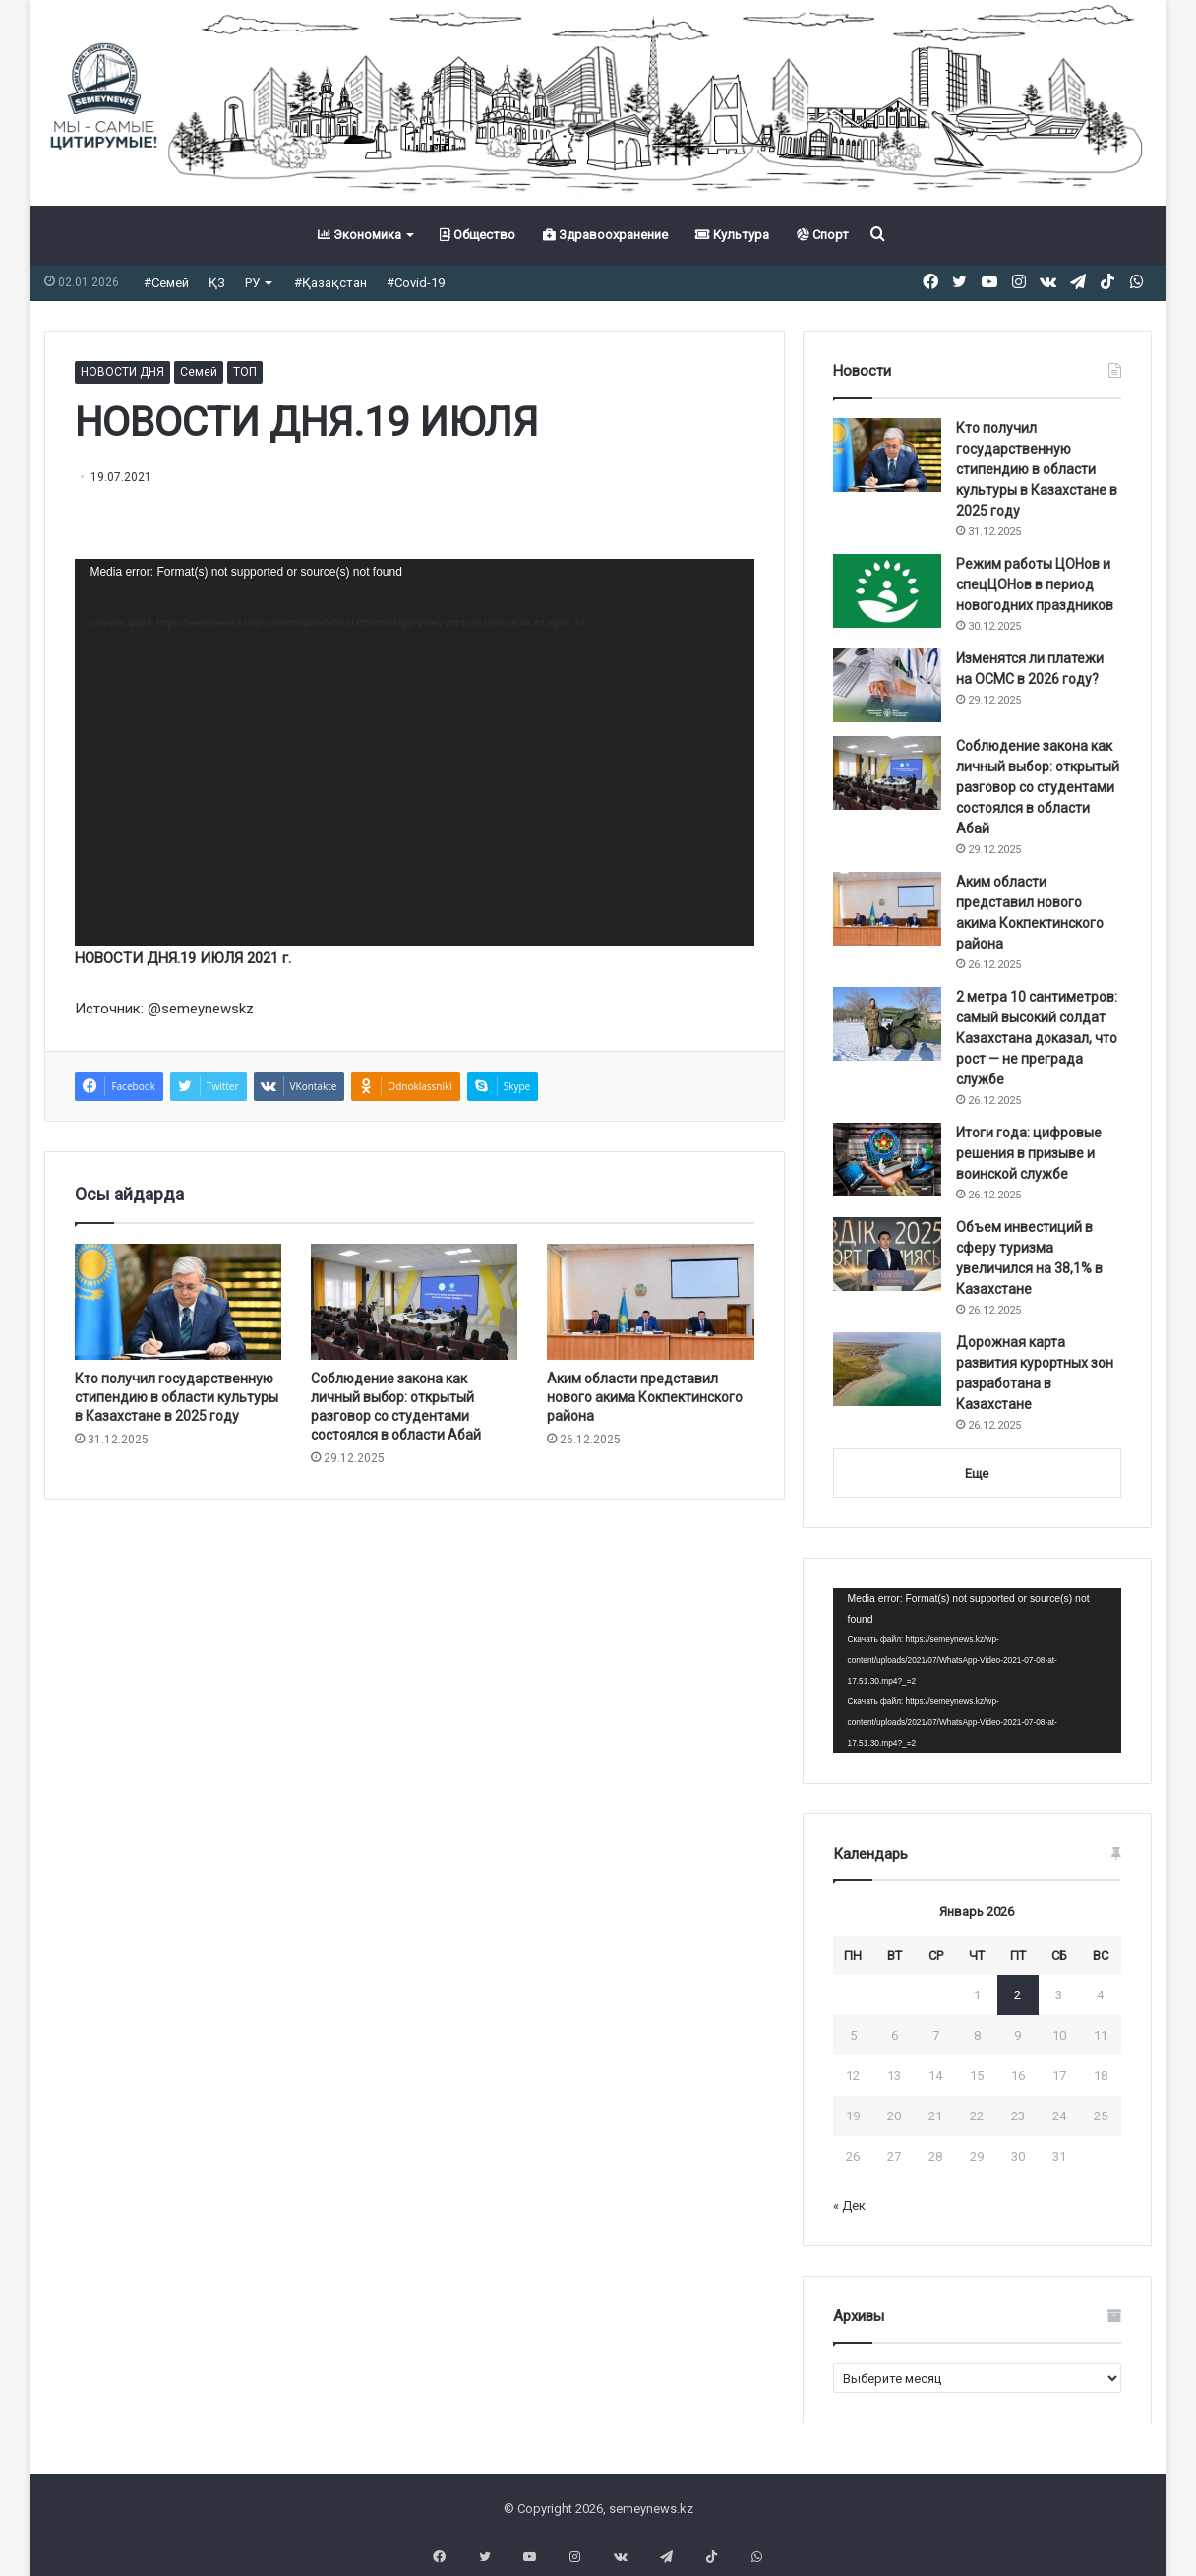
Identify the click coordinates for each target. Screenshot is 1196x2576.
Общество (477, 234)
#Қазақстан (330, 283)
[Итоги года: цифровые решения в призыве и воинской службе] (887, 1159)
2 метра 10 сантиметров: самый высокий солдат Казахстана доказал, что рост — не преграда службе (1036, 1038)
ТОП (245, 372)
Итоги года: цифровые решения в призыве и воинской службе (1029, 1153)
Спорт (823, 234)
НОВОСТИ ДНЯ (122, 372)
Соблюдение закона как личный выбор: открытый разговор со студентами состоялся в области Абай (1037, 787)
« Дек (849, 2205)
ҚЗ (217, 283)
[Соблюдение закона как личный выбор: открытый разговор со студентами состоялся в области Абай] (414, 1302)
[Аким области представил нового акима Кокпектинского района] (650, 1302)
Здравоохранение (605, 234)
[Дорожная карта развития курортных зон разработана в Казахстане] (887, 1369)
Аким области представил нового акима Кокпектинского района (645, 1397)
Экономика (359, 234)
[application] (414, 752)
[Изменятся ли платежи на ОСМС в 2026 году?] (887, 685)
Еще (976, 1473)
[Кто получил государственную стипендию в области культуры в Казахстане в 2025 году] (178, 1302)
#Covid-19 (416, 283)
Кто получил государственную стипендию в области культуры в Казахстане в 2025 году (176, 1397)
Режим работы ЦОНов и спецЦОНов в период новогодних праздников (1034, 584)
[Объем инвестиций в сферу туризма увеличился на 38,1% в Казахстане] (887, 1254)
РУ (252, 283)
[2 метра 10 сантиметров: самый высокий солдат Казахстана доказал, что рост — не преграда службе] (887, 1024)
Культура (732, 234)
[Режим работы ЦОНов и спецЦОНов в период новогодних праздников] (887, 591)
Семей (198, 372)
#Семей (166, 283)
